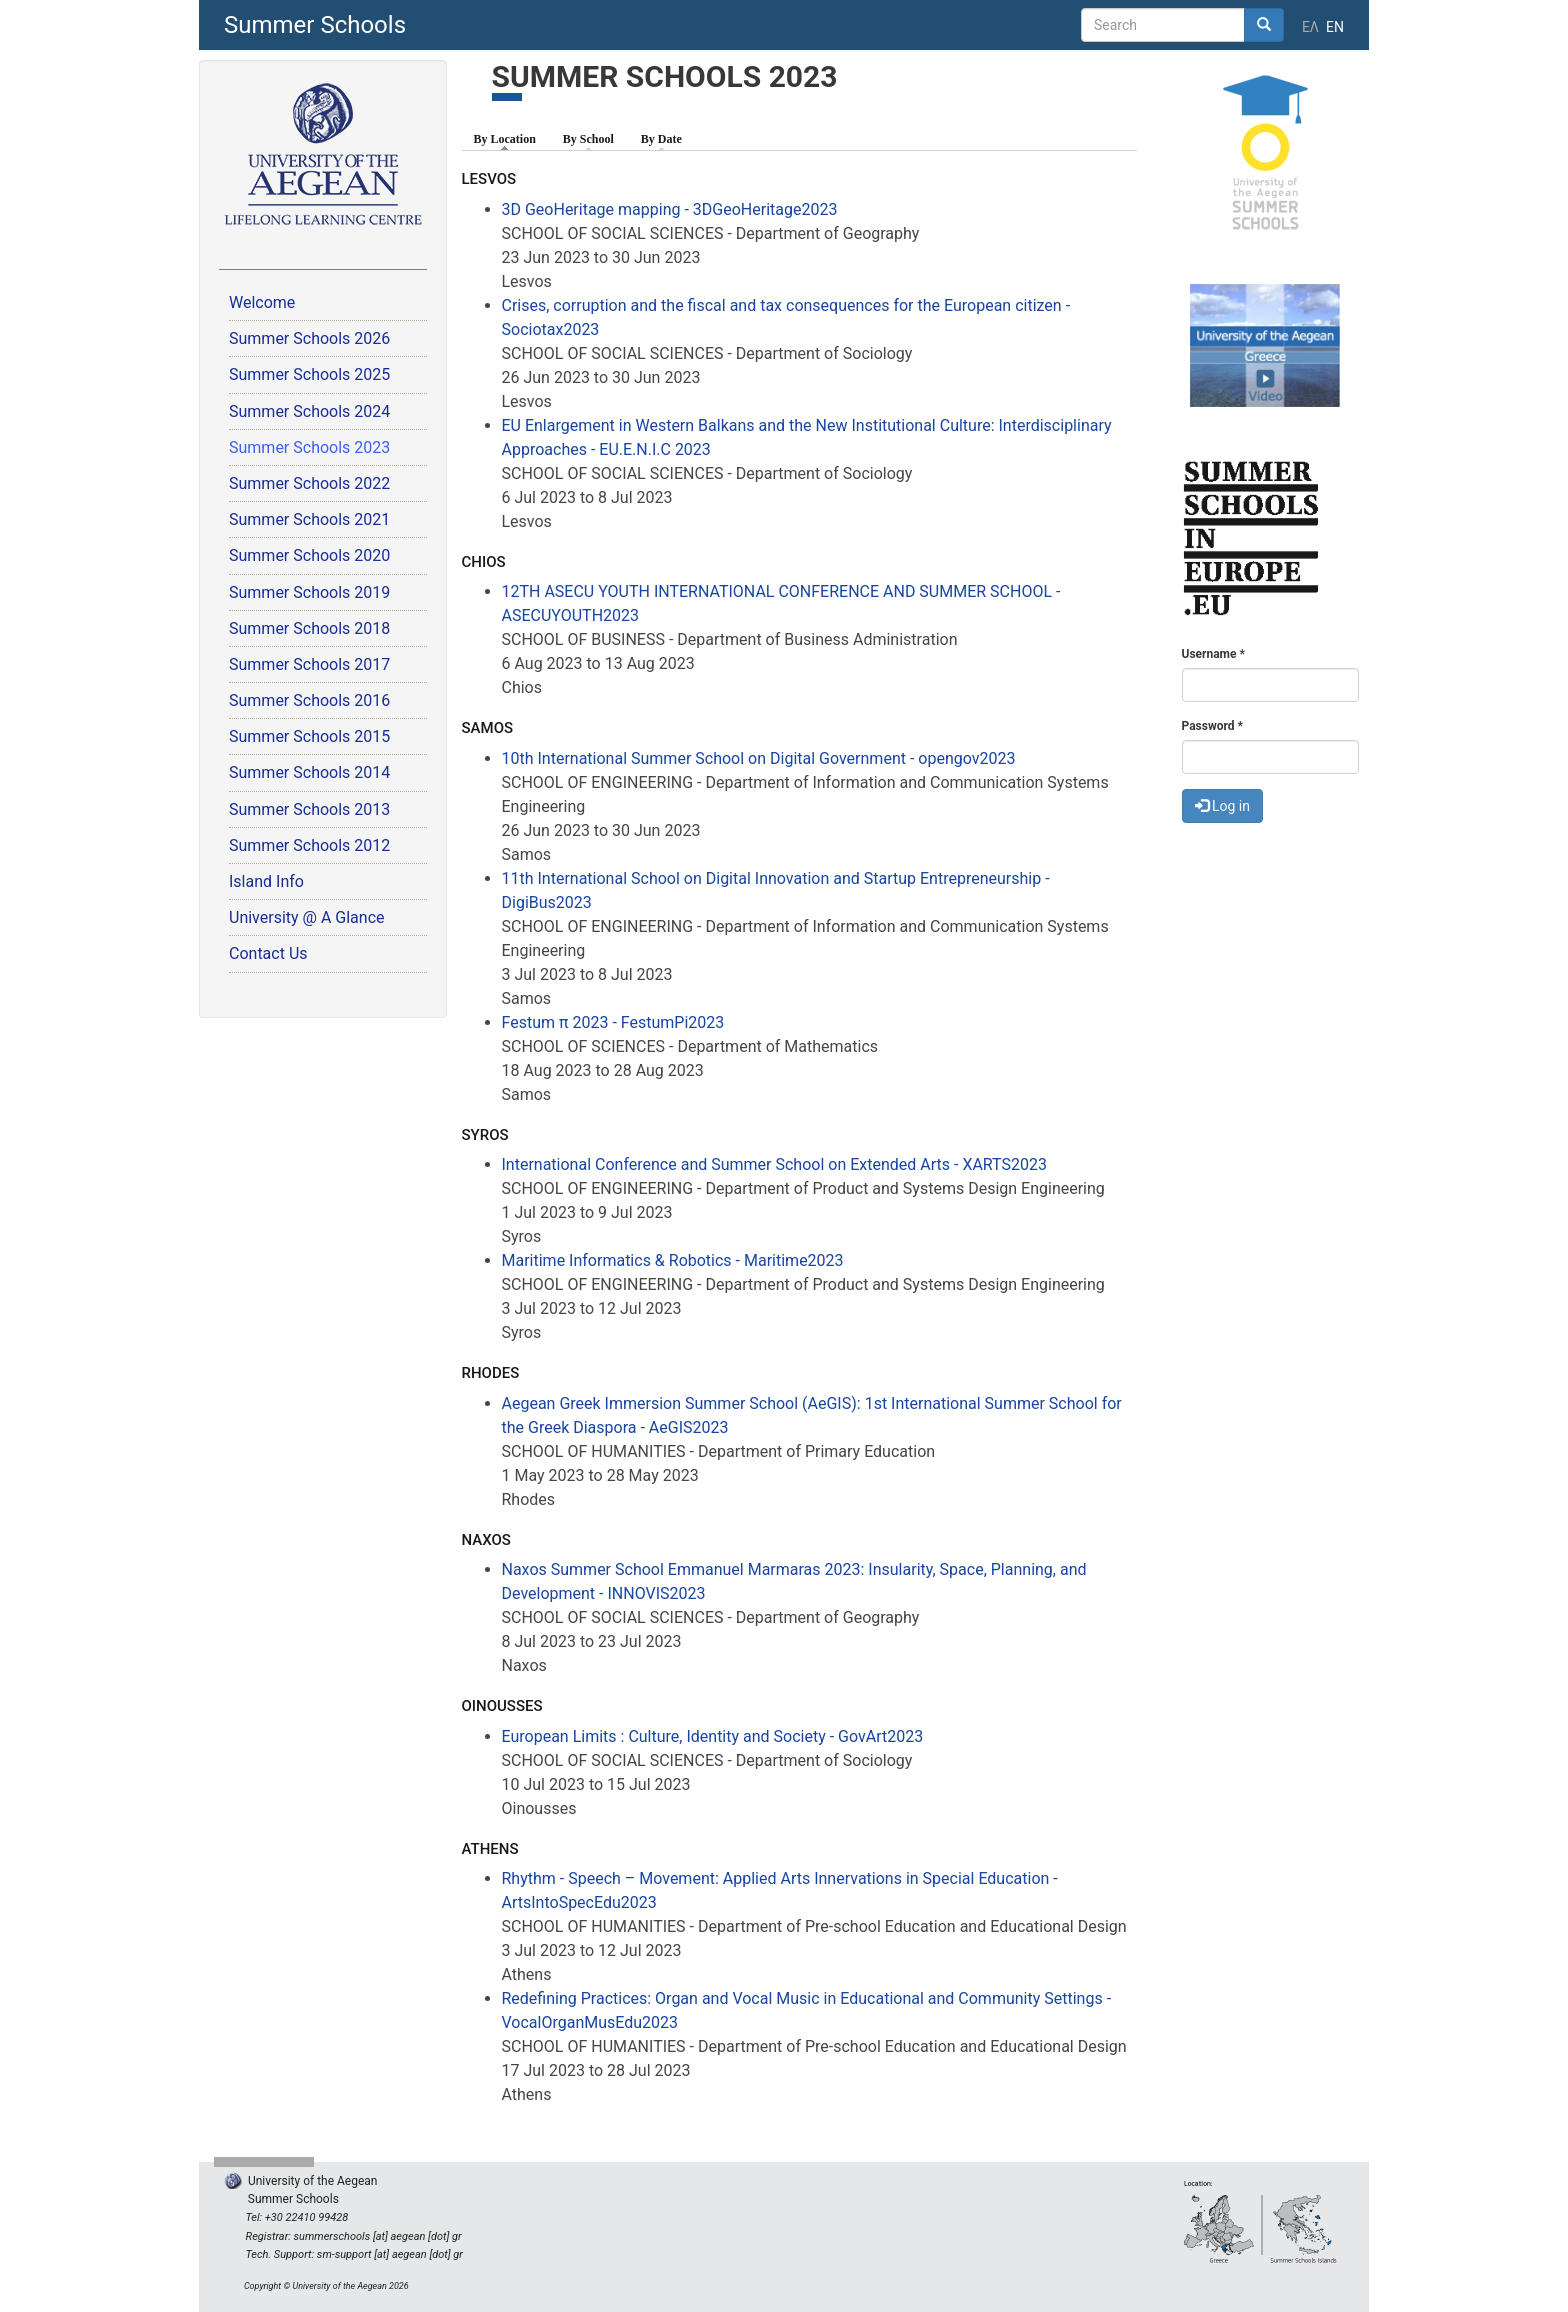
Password (1212, 726)
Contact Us (268, 953)
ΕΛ (1310, 27)
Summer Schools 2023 (309, 447)
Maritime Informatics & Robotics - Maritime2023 (673, 1260)
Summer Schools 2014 (309, 772)
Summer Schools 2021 (309, 519)
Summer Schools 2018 (309, 628)
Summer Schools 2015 (309, 736)
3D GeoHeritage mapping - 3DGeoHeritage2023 (670, 209)
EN (1335, 27)
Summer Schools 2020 (309, 555)
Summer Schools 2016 (309, 700)
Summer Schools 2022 (309, 483)
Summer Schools (315, 25)
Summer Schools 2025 (309, 374)
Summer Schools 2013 (309, 809)
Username (1213, 654)
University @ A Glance (307, 917)
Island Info (266, 881)
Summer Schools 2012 (309, 845)
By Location (510, 138)
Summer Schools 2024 (309, 411)
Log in (1222, 806)
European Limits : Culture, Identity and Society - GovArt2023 (713, 1736)
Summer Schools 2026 (309, 338)
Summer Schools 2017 (309, 664)
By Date (661, 139)
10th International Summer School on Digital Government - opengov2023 (759, 758)
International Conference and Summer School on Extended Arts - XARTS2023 (774, 1164)
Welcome (262, 302)
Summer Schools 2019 (309, 592)
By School (588, 139)
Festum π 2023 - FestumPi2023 (613, 1022)
